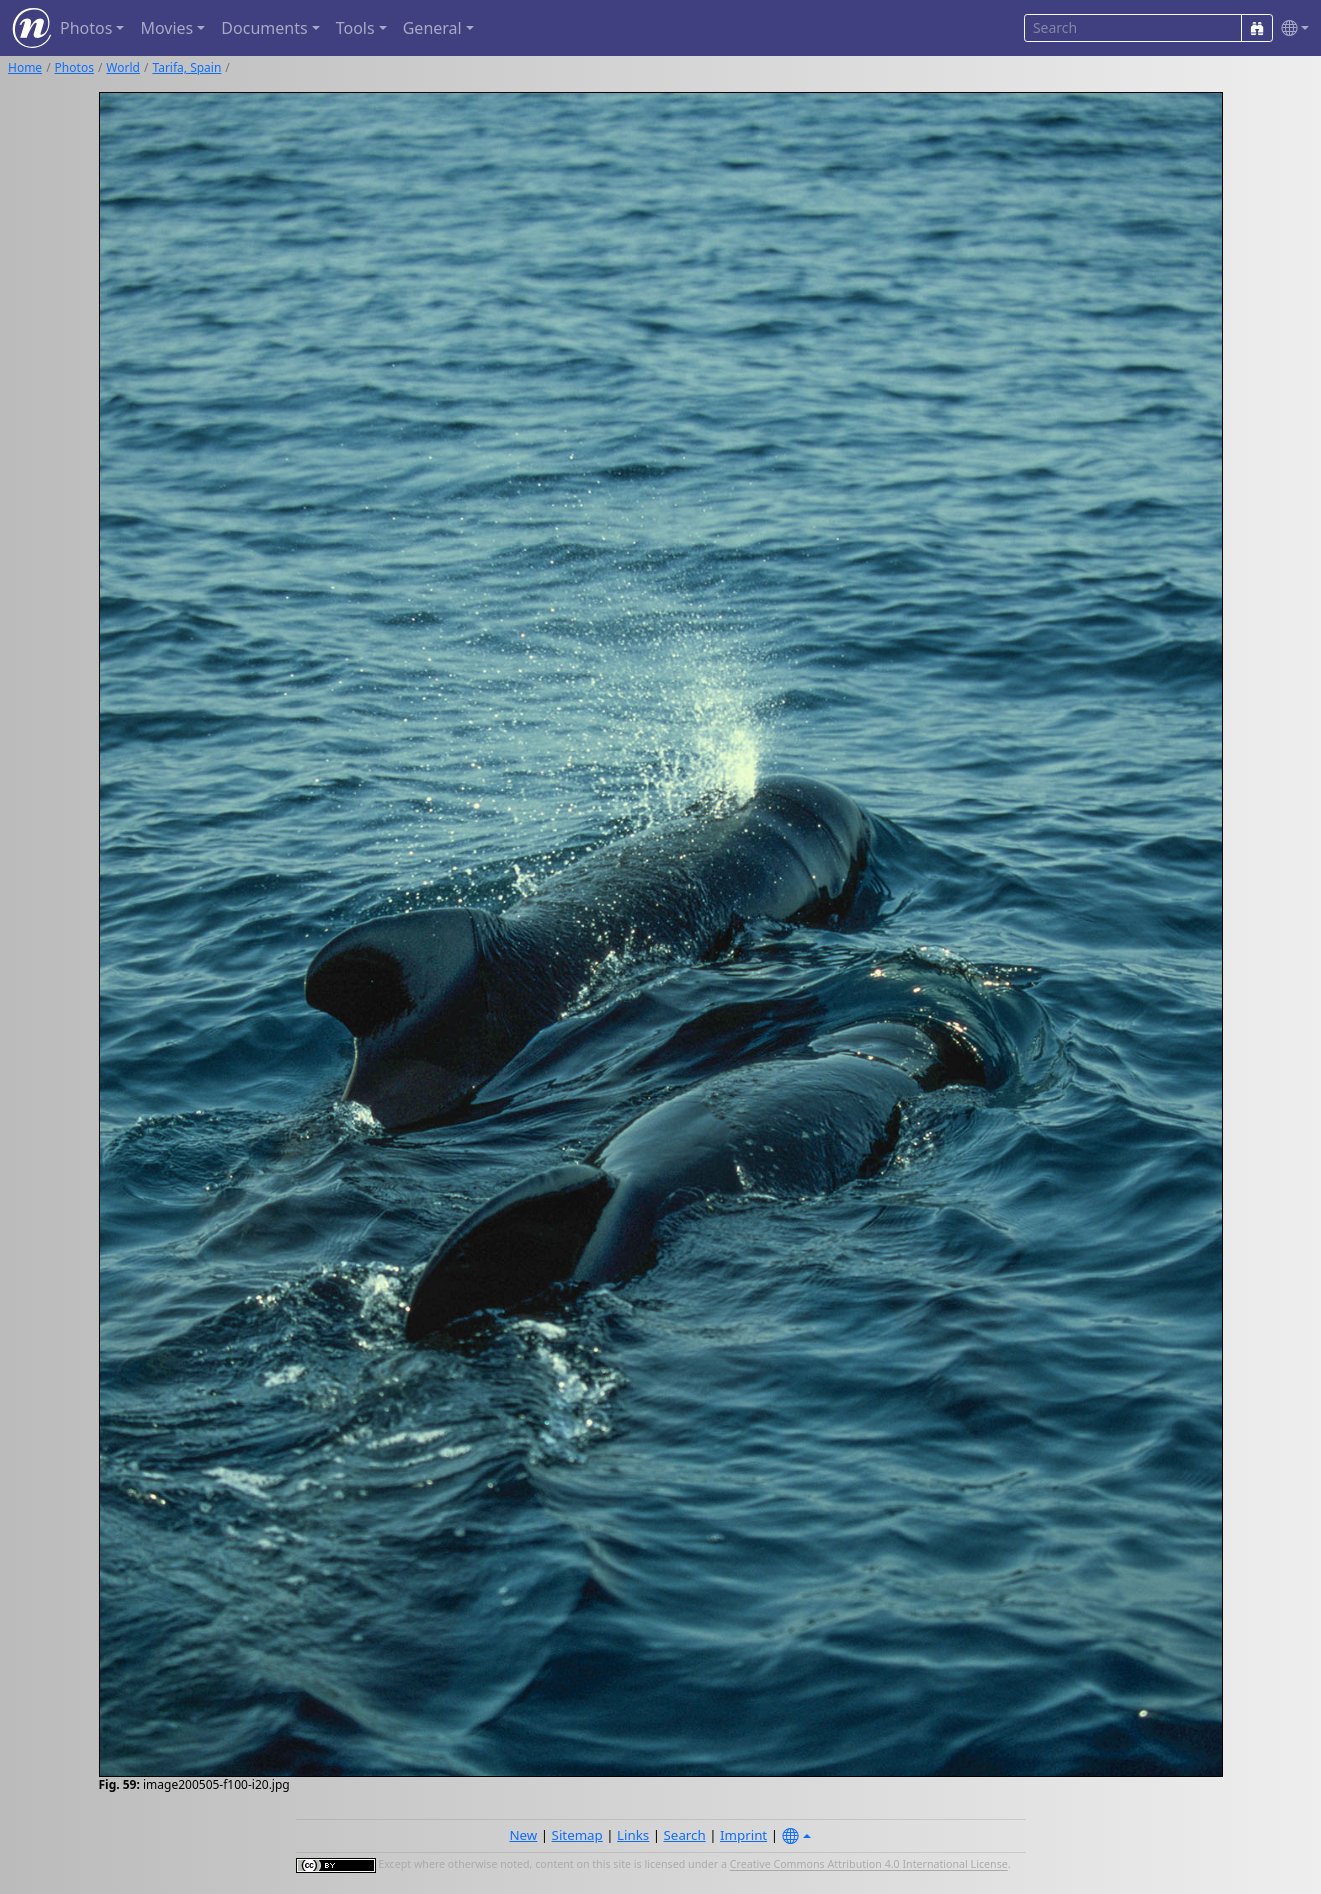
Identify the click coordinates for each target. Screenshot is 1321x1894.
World (123, 67)
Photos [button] (86, 28)
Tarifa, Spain (186, 67)
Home (25, 67)
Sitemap (577, 1835)
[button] (1291, 28)
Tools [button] (355, 28)
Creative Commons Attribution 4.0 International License (869, 1865)
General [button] (432, 28)
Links (633, 1835)
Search (685, 1835)
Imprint (743, 1835)
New (523, 1835)
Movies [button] (166, 28)
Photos (74, 67)
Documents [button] (264, 28)
